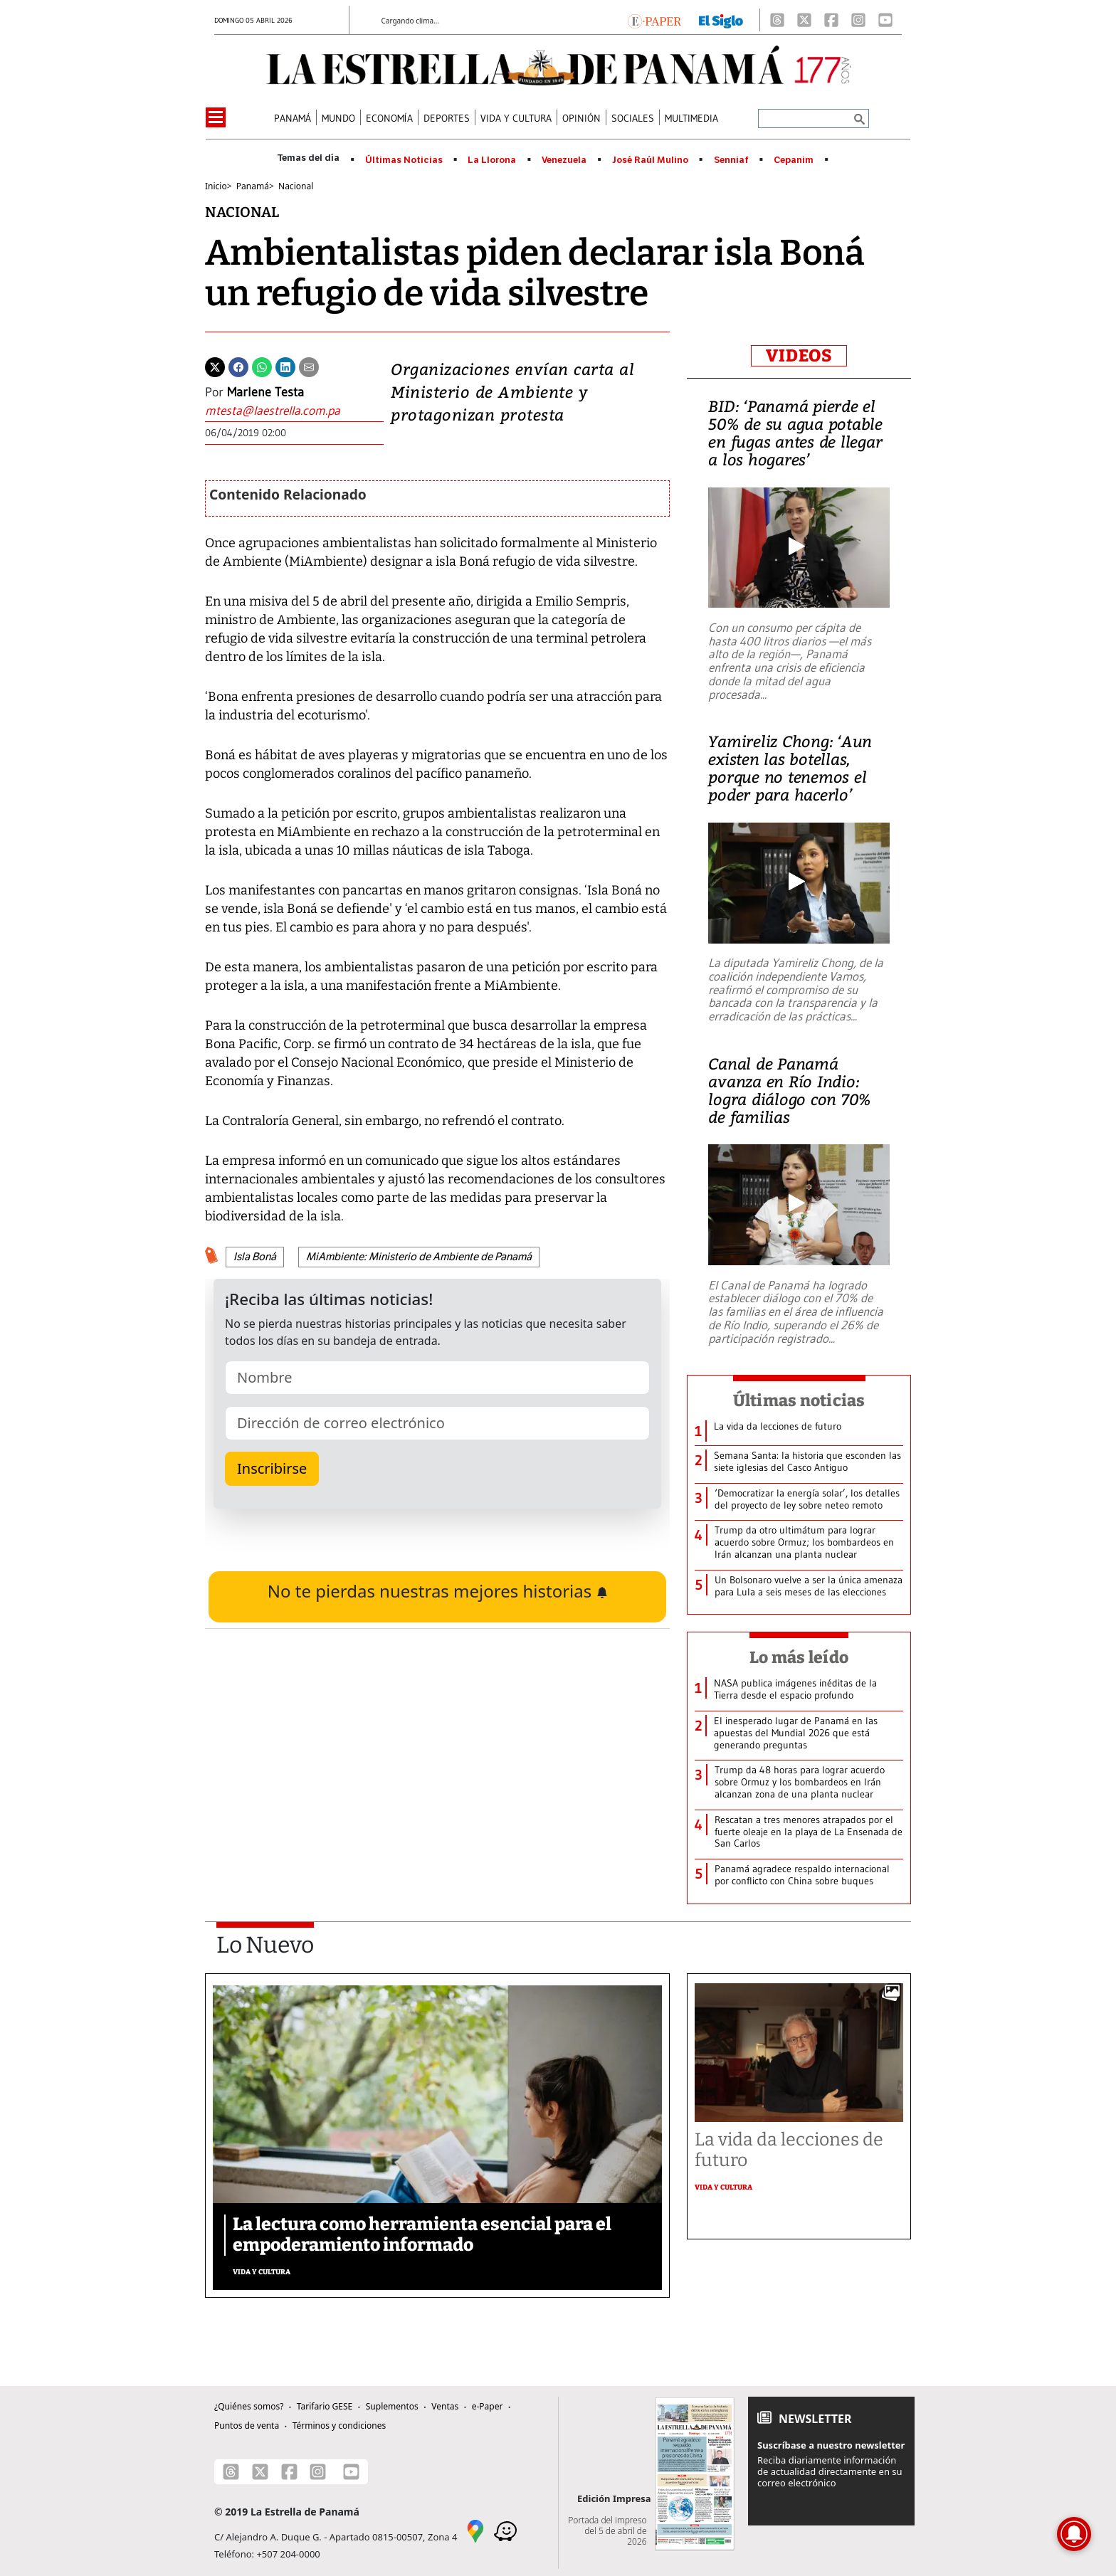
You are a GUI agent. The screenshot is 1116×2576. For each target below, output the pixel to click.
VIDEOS (799, 356)
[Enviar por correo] (309, 366)
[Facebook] (831, 20)
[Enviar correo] (294, 411)
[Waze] (505, 2529)
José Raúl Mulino (650, 160)
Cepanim (794, 160)
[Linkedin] (285, 366)
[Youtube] (885, 20)
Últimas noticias (799, 1400)
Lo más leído (798, 1657)
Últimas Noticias (404, 160)
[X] (804, 20)
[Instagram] (858, 20)
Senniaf (731, 160)
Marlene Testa (265, 392)
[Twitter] (215, 366)
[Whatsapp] (262, 366)
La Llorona (492, 160)
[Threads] (777, 20)
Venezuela (564, 160)
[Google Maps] (475, 2529)
